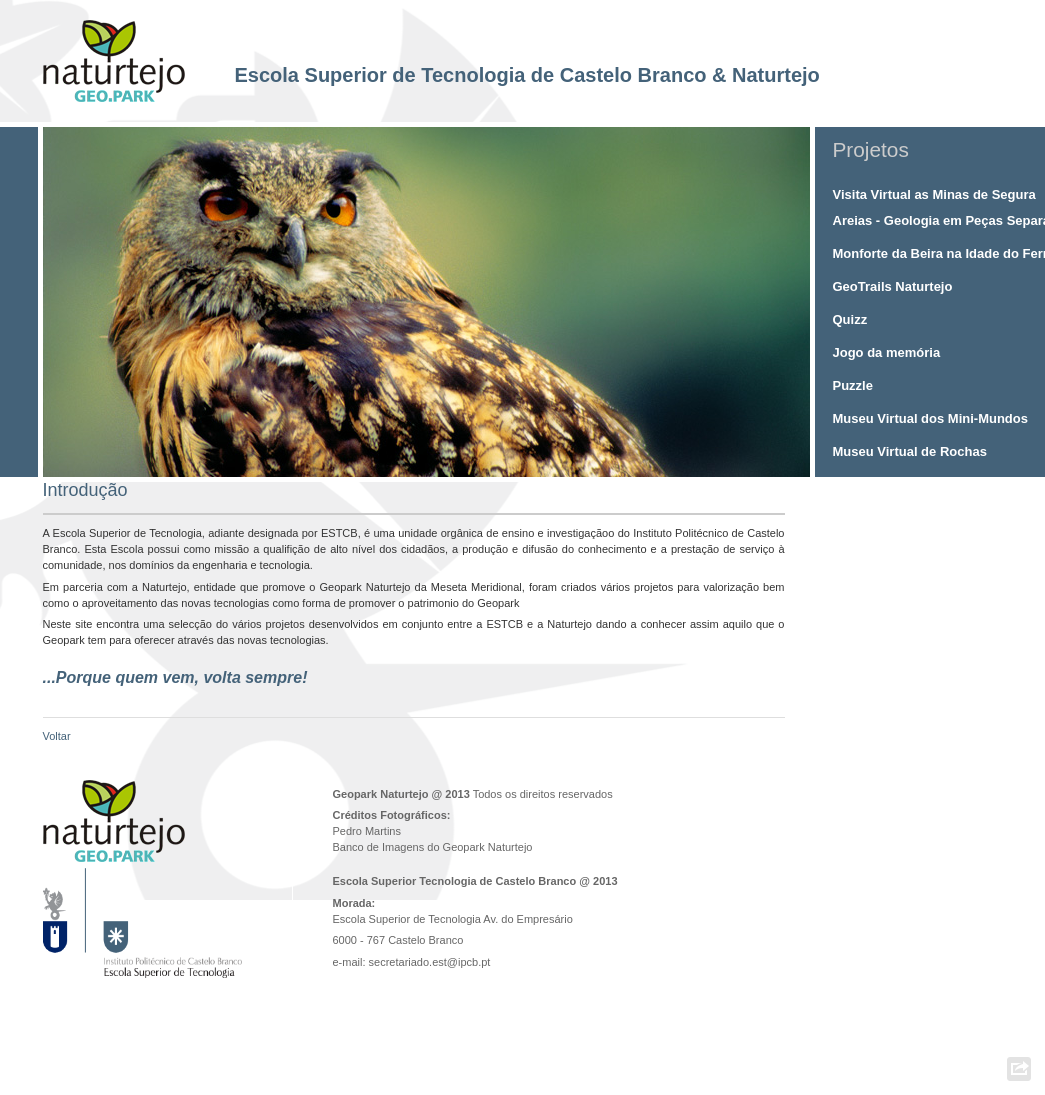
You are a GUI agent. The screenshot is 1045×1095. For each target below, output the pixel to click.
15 (716, 461)
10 (651, 461)
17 (742, 461)
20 (781, 461)
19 (768, 461)
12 (677, 461)
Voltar (57, 736)
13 (690, 461)
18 (755, 461)
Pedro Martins (367, 831)
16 (729, 461)
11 (664, 461)
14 (703, 461)
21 (794, 461)
